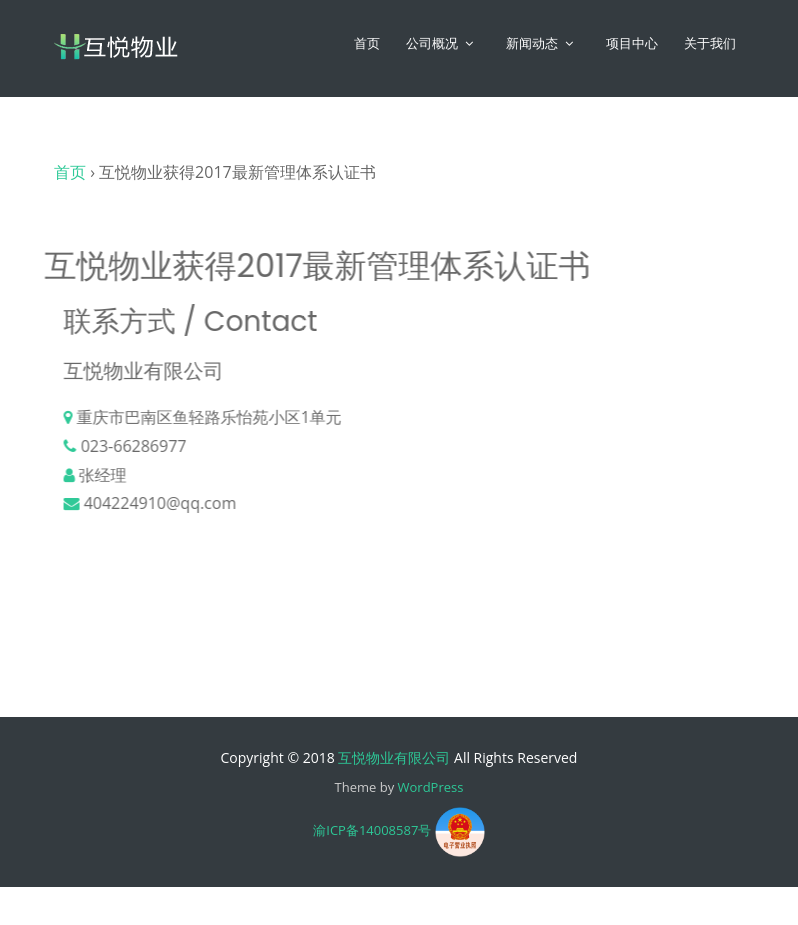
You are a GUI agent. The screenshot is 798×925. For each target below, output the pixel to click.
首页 (367, 43)
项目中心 (632, 43)
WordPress (431, 787)
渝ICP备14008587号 (372, 831)
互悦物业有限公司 (394, 757)
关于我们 (710, 43)
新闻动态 (532, 43)
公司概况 (432, 43)
